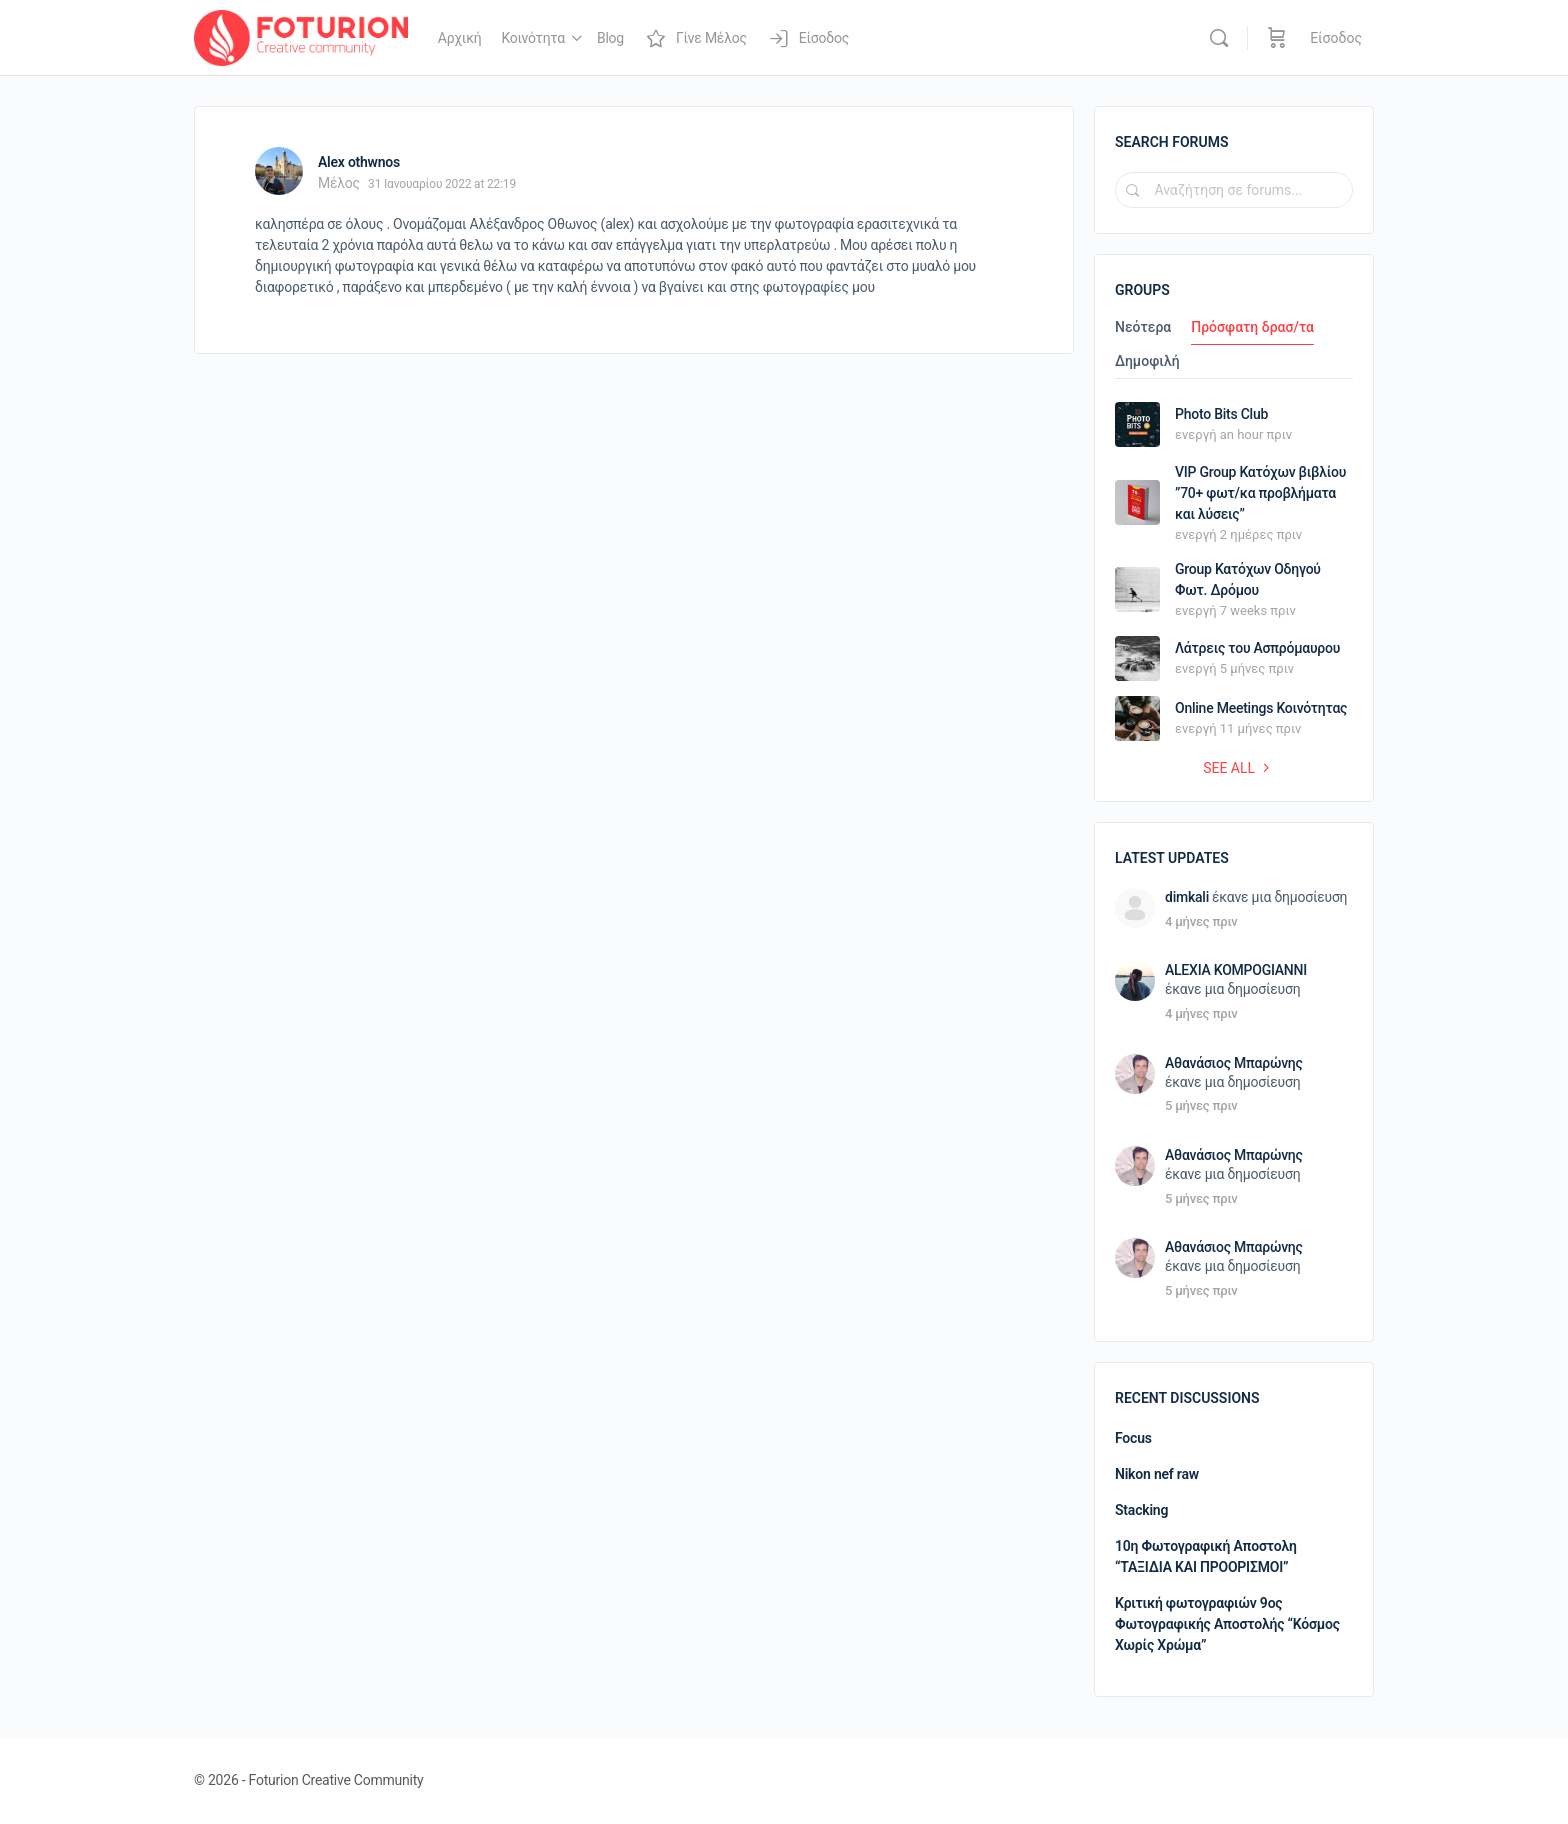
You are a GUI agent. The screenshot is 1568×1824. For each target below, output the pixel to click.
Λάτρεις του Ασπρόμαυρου (1257, 648)
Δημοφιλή (1147, 361)
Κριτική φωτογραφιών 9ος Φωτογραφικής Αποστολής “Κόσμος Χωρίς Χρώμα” (1227, 1624)
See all (1239, 768)
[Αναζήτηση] (1219, 38)
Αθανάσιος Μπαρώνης (1234, 1063)
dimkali (1187, 897)
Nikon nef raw (1157, 1474)
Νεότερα (1143, 327)
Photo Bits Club (1221, 414)
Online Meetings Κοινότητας (1261, 708)
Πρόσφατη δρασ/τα (1252, 327)
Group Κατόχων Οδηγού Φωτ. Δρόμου (1248, 579)
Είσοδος (1336, 38)
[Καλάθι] (1277, 38)
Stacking (1141, 1510)
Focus (1133, 1438)
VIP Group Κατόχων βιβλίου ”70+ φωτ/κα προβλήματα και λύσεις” (1260, 493)
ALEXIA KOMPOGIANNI (1236, 970)
